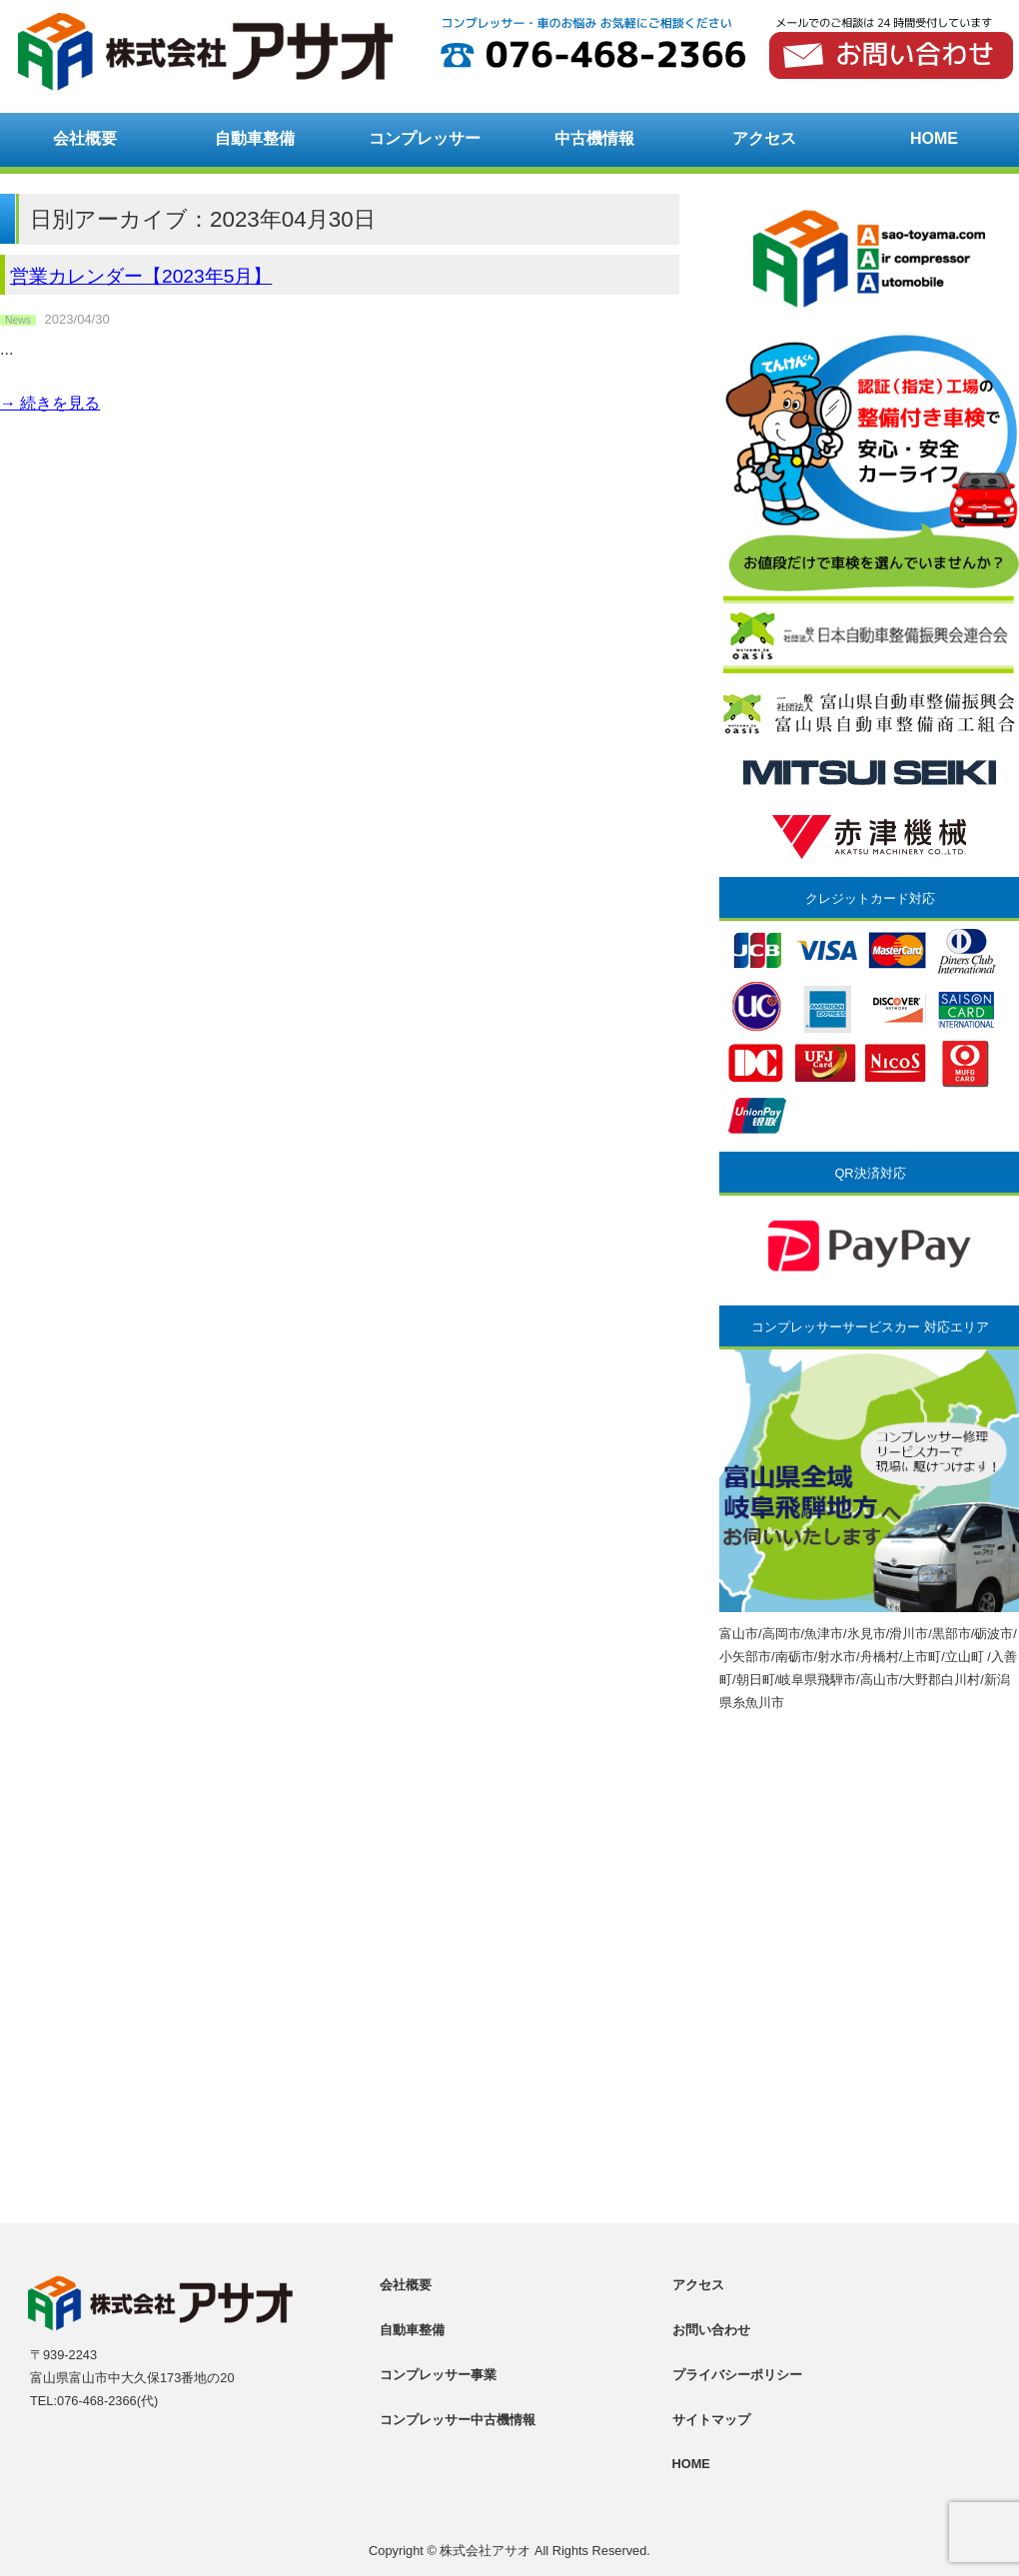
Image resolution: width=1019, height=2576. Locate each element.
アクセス (764, 138)
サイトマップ (711, 2419)
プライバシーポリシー (737, 2374)
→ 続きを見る (50, 403)
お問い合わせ (711, 2329)
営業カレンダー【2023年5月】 (141, 276)
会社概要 (85, 138)
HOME (934, 138)
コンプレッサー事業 (438, 2374)
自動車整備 (255, 138)
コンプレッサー (425, 138)
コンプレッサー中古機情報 (457, 2419)
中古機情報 (594, 138)
